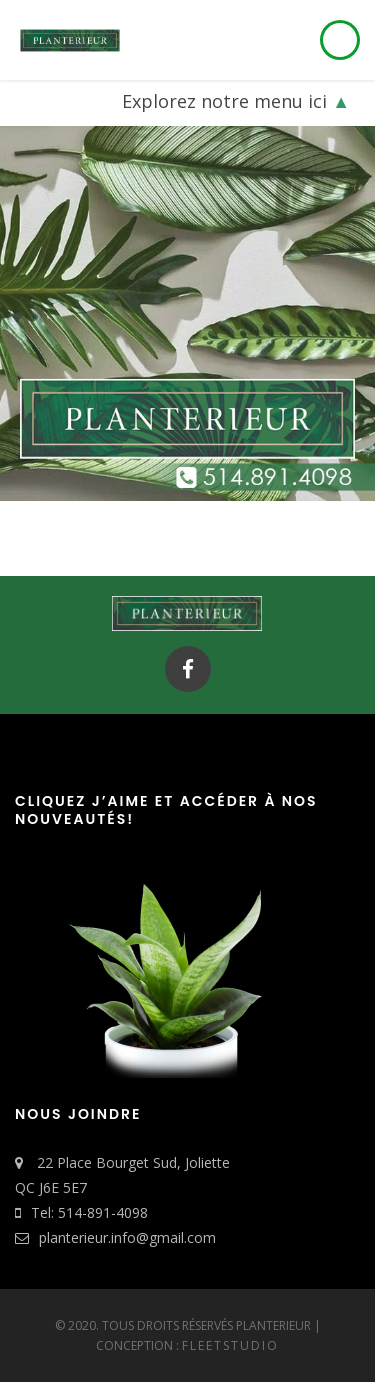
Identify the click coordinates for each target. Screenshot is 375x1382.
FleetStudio (230, 1345)
